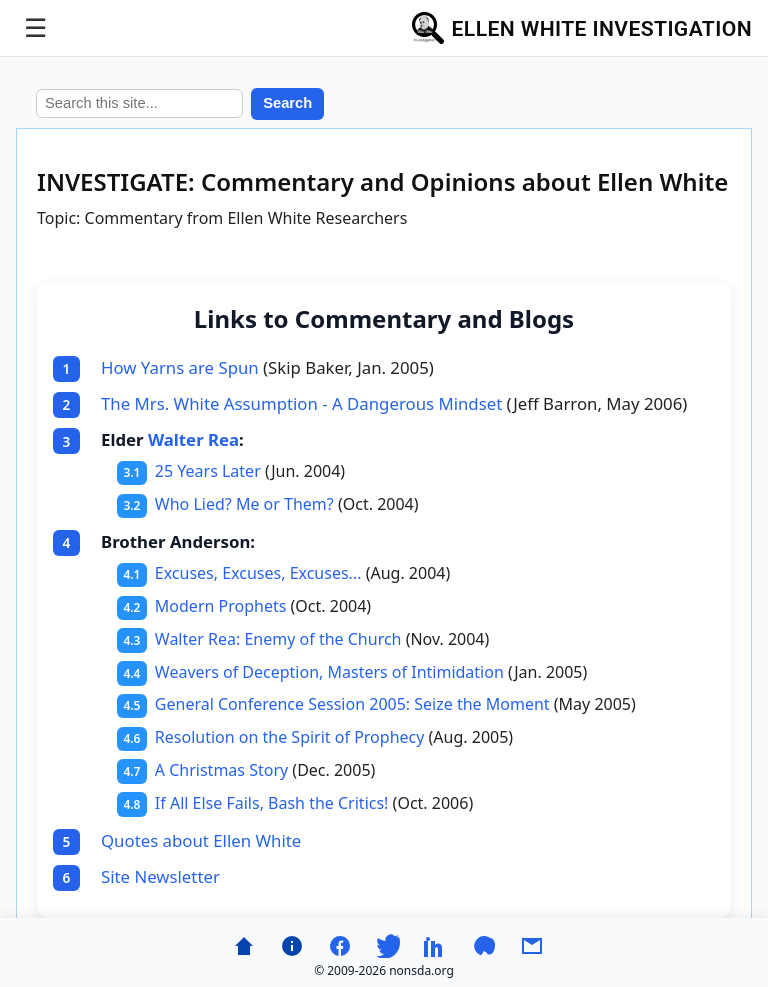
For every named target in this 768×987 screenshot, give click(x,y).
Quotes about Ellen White (201, 840)
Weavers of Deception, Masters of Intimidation (329, 672)
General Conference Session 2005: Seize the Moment (352, 704)
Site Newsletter (160, 876)
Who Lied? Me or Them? (244, 504)
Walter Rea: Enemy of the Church (278, 639)
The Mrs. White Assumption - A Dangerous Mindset (301, 403)
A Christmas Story (221, 770)
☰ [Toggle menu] (35, 28)
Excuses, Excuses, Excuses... (258, 573)
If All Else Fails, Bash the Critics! (272, 803)
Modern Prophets (221, 606)
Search (287, 103)
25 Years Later (208, 471)
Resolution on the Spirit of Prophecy (290, 737)
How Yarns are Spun (180, 367)
